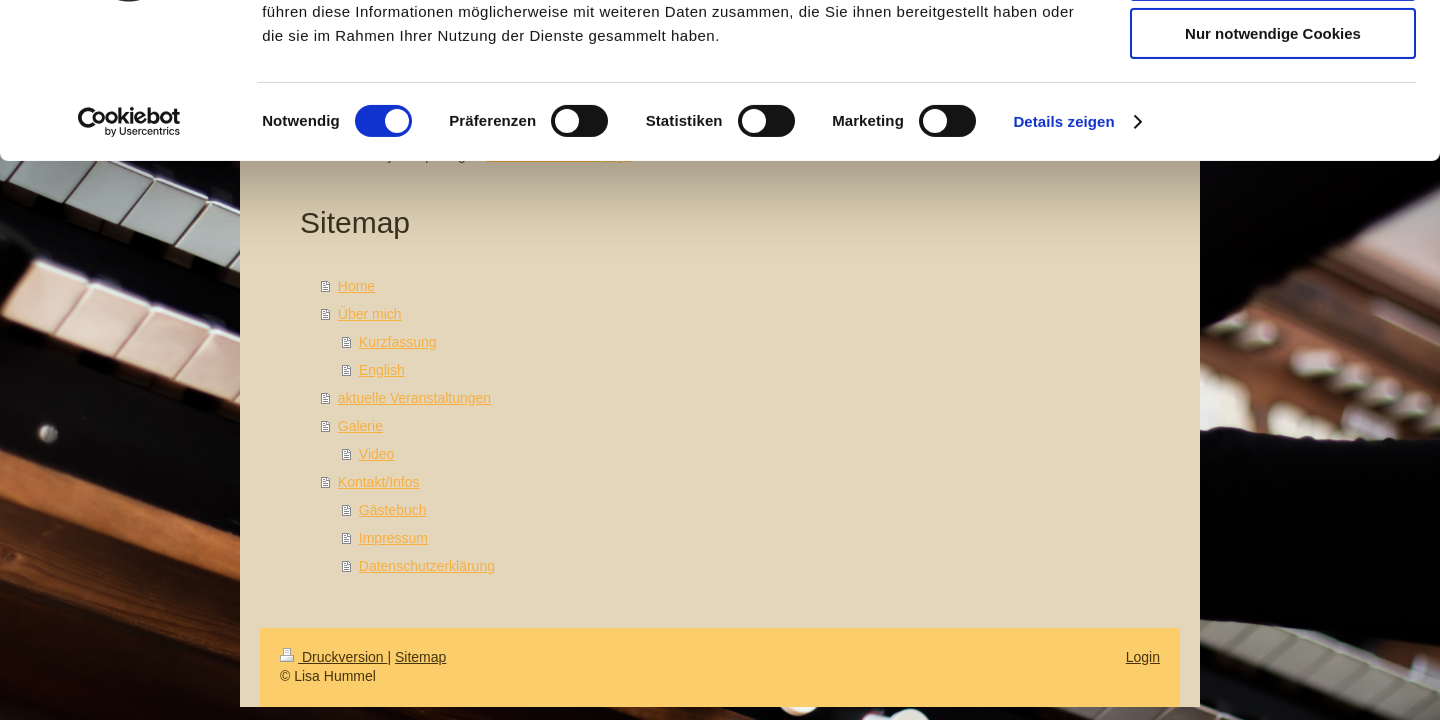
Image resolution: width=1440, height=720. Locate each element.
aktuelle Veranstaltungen (414, 398)
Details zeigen (1063, 254)
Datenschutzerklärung (427, 566)
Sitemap (420, 657)
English (382, 370)
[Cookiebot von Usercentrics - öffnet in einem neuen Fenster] (129, 255)
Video (377, 454)
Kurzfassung (398, 342)
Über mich (370, 314)
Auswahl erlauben (1273, 108)
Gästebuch (393, 510)
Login (1143, 657)
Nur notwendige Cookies (1273, 166)
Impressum (393, 538)
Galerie (360, 426)
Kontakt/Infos (379, 482)
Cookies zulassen (1273, 49)
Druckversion (333, 657)
